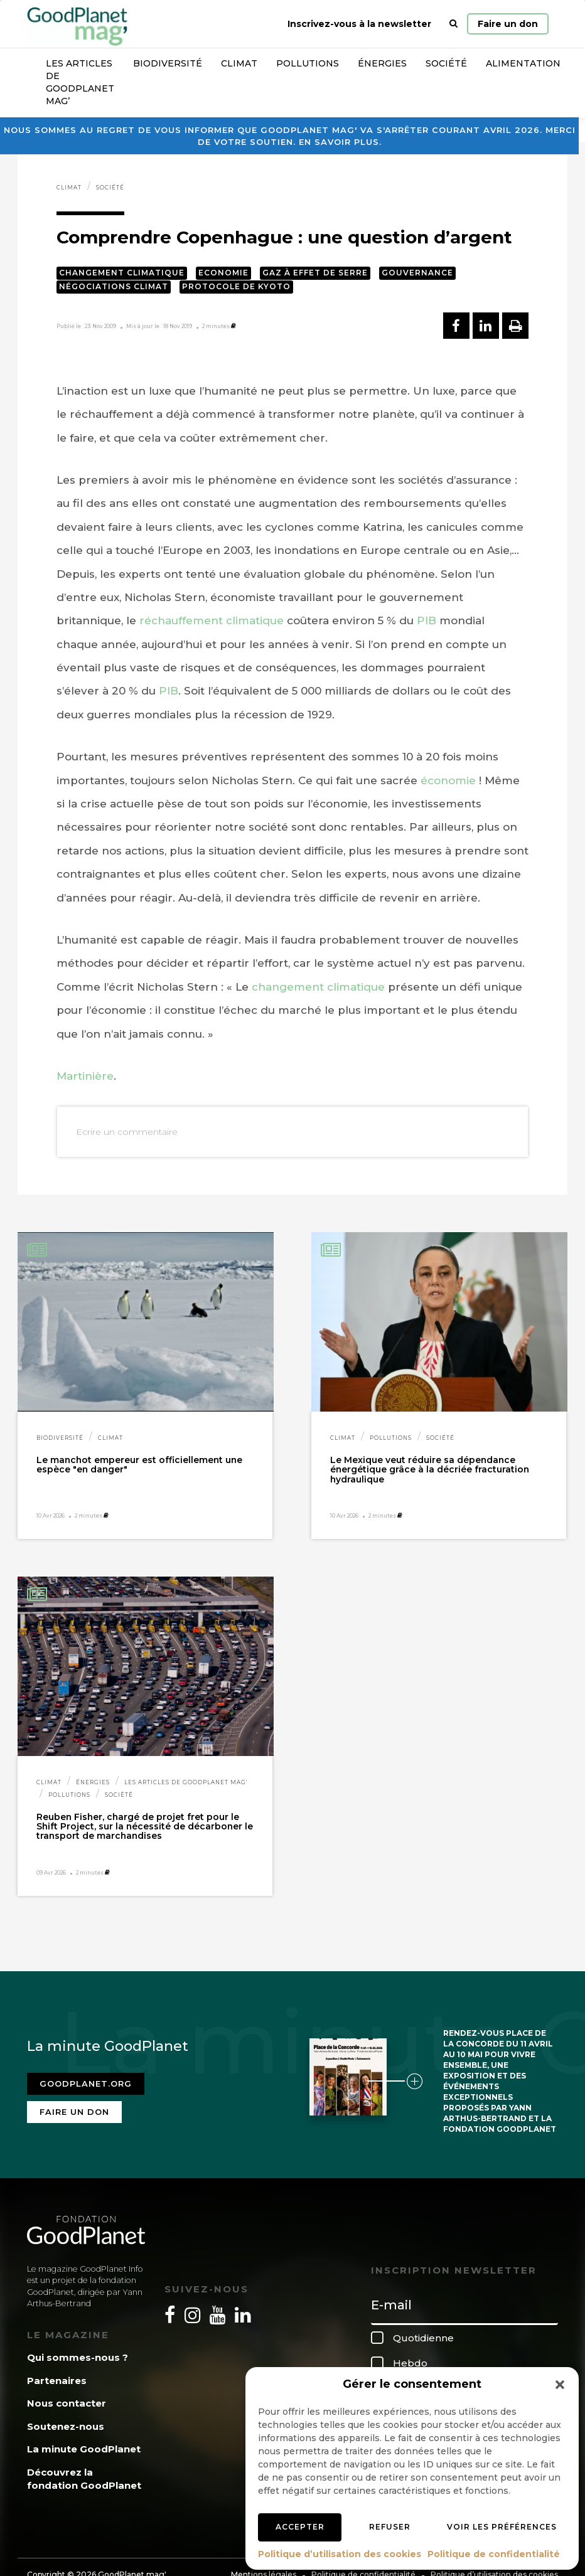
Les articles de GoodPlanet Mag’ (80, 82)
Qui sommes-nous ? (77, 2357)
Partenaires (57, 2381)
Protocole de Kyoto (236, 286)
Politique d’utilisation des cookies (339, 2554)
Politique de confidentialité (493, 2554)
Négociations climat (113, 286)
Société (446, 63)
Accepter (300, 2526)
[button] (560, 2384)
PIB (426, 620)
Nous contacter (66, 2403)
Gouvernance (417, 272)
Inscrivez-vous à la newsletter (359, 23)
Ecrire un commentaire (127, 1131)
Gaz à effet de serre (315, 272)
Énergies (382, 63)
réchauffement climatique (211, 620)
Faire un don (508, 23)
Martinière (85, 1076)
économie (448, 780)
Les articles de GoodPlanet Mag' (185, 1782)
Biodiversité (167, 63)
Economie (223, 272)
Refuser (390, 2526)
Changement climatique (122, 272)
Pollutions (307, 63)
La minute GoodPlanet (84, 2449)
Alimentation (523, 63)
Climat (239, 63)
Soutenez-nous (65, 2426)
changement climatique (318, 987)
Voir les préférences (502, 2526)
